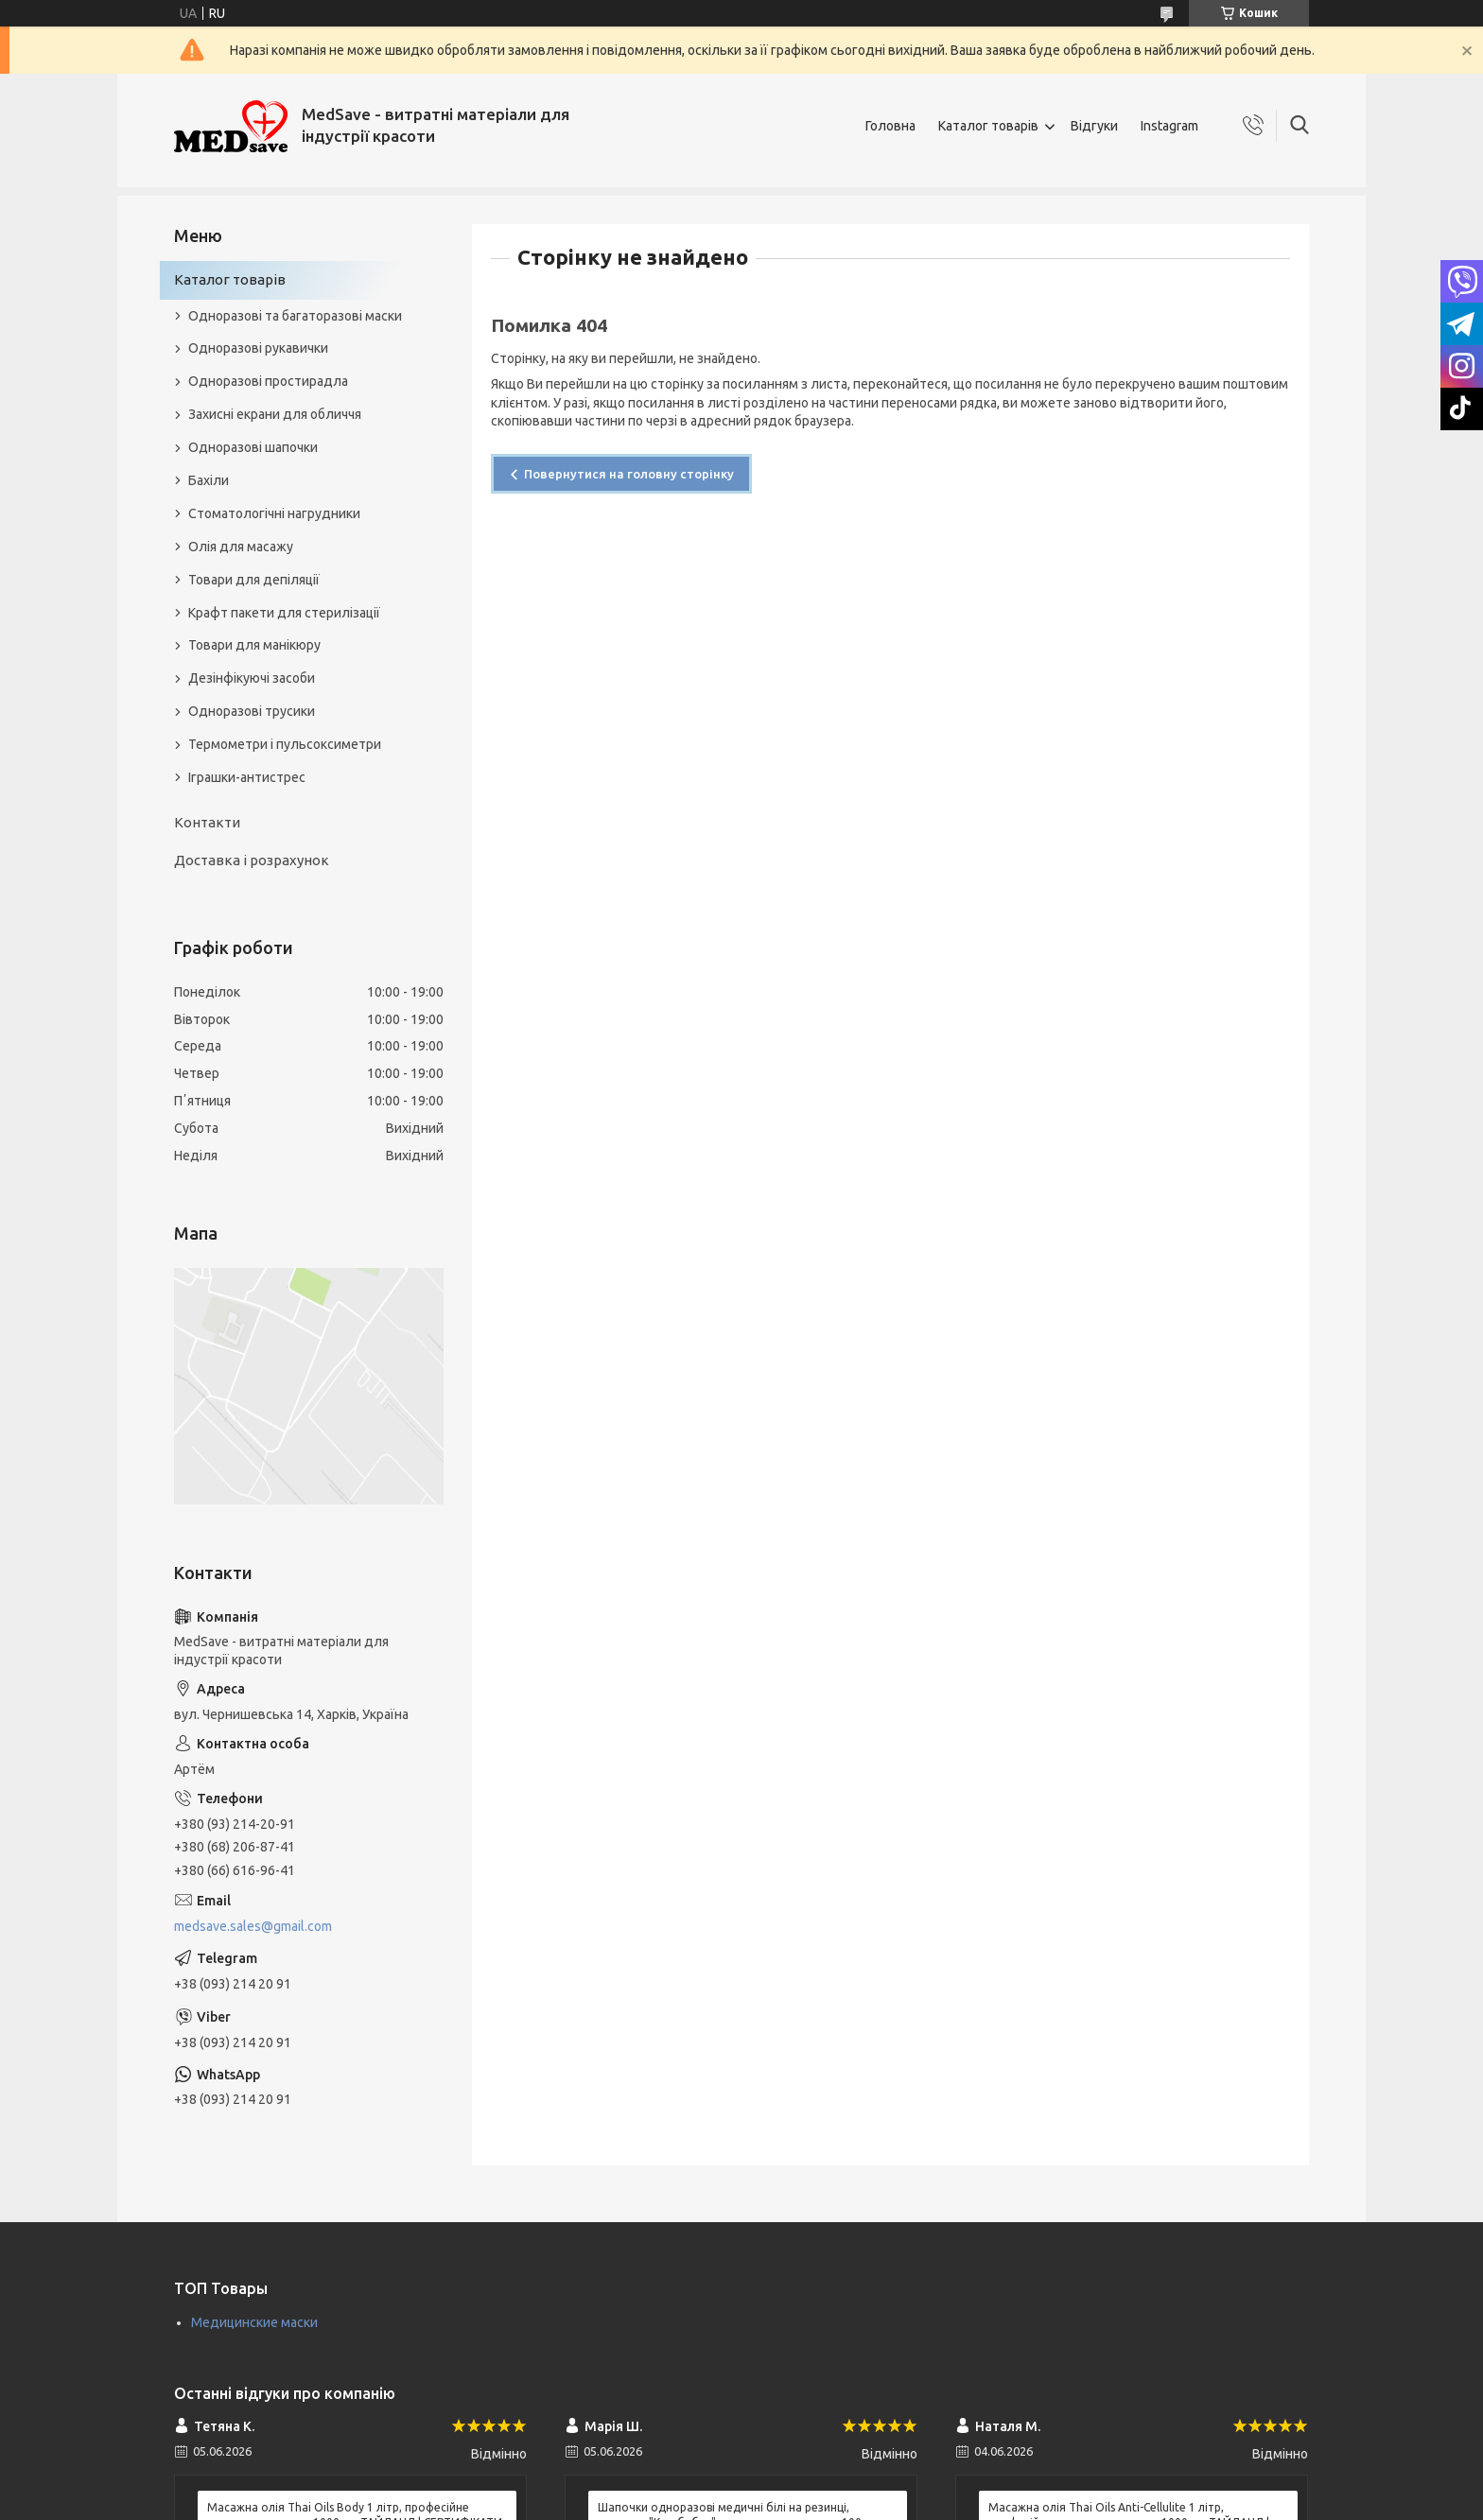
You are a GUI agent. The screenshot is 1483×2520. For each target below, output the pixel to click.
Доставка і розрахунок (251, 860)
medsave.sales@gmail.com (253, 1926)
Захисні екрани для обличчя (274, 414)
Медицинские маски (254, 2322)
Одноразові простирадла (268, 381)
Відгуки (1094, 125)
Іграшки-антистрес (246, 777)
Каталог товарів (988, 125)
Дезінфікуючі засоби (251, 678)
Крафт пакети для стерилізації (284, 612)
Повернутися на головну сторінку (629, 473)
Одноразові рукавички (258, 348)
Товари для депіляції (254, 579)
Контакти (207, 822)
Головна (890, 125)
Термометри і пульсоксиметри (284, 744)
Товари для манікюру (254, 644)
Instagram (1169, 125)
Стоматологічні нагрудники (274, 513)
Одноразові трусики (251, 711)
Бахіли (208, 480)
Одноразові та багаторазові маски (295, 315)
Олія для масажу (240, 546)
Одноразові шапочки (253, 447)
